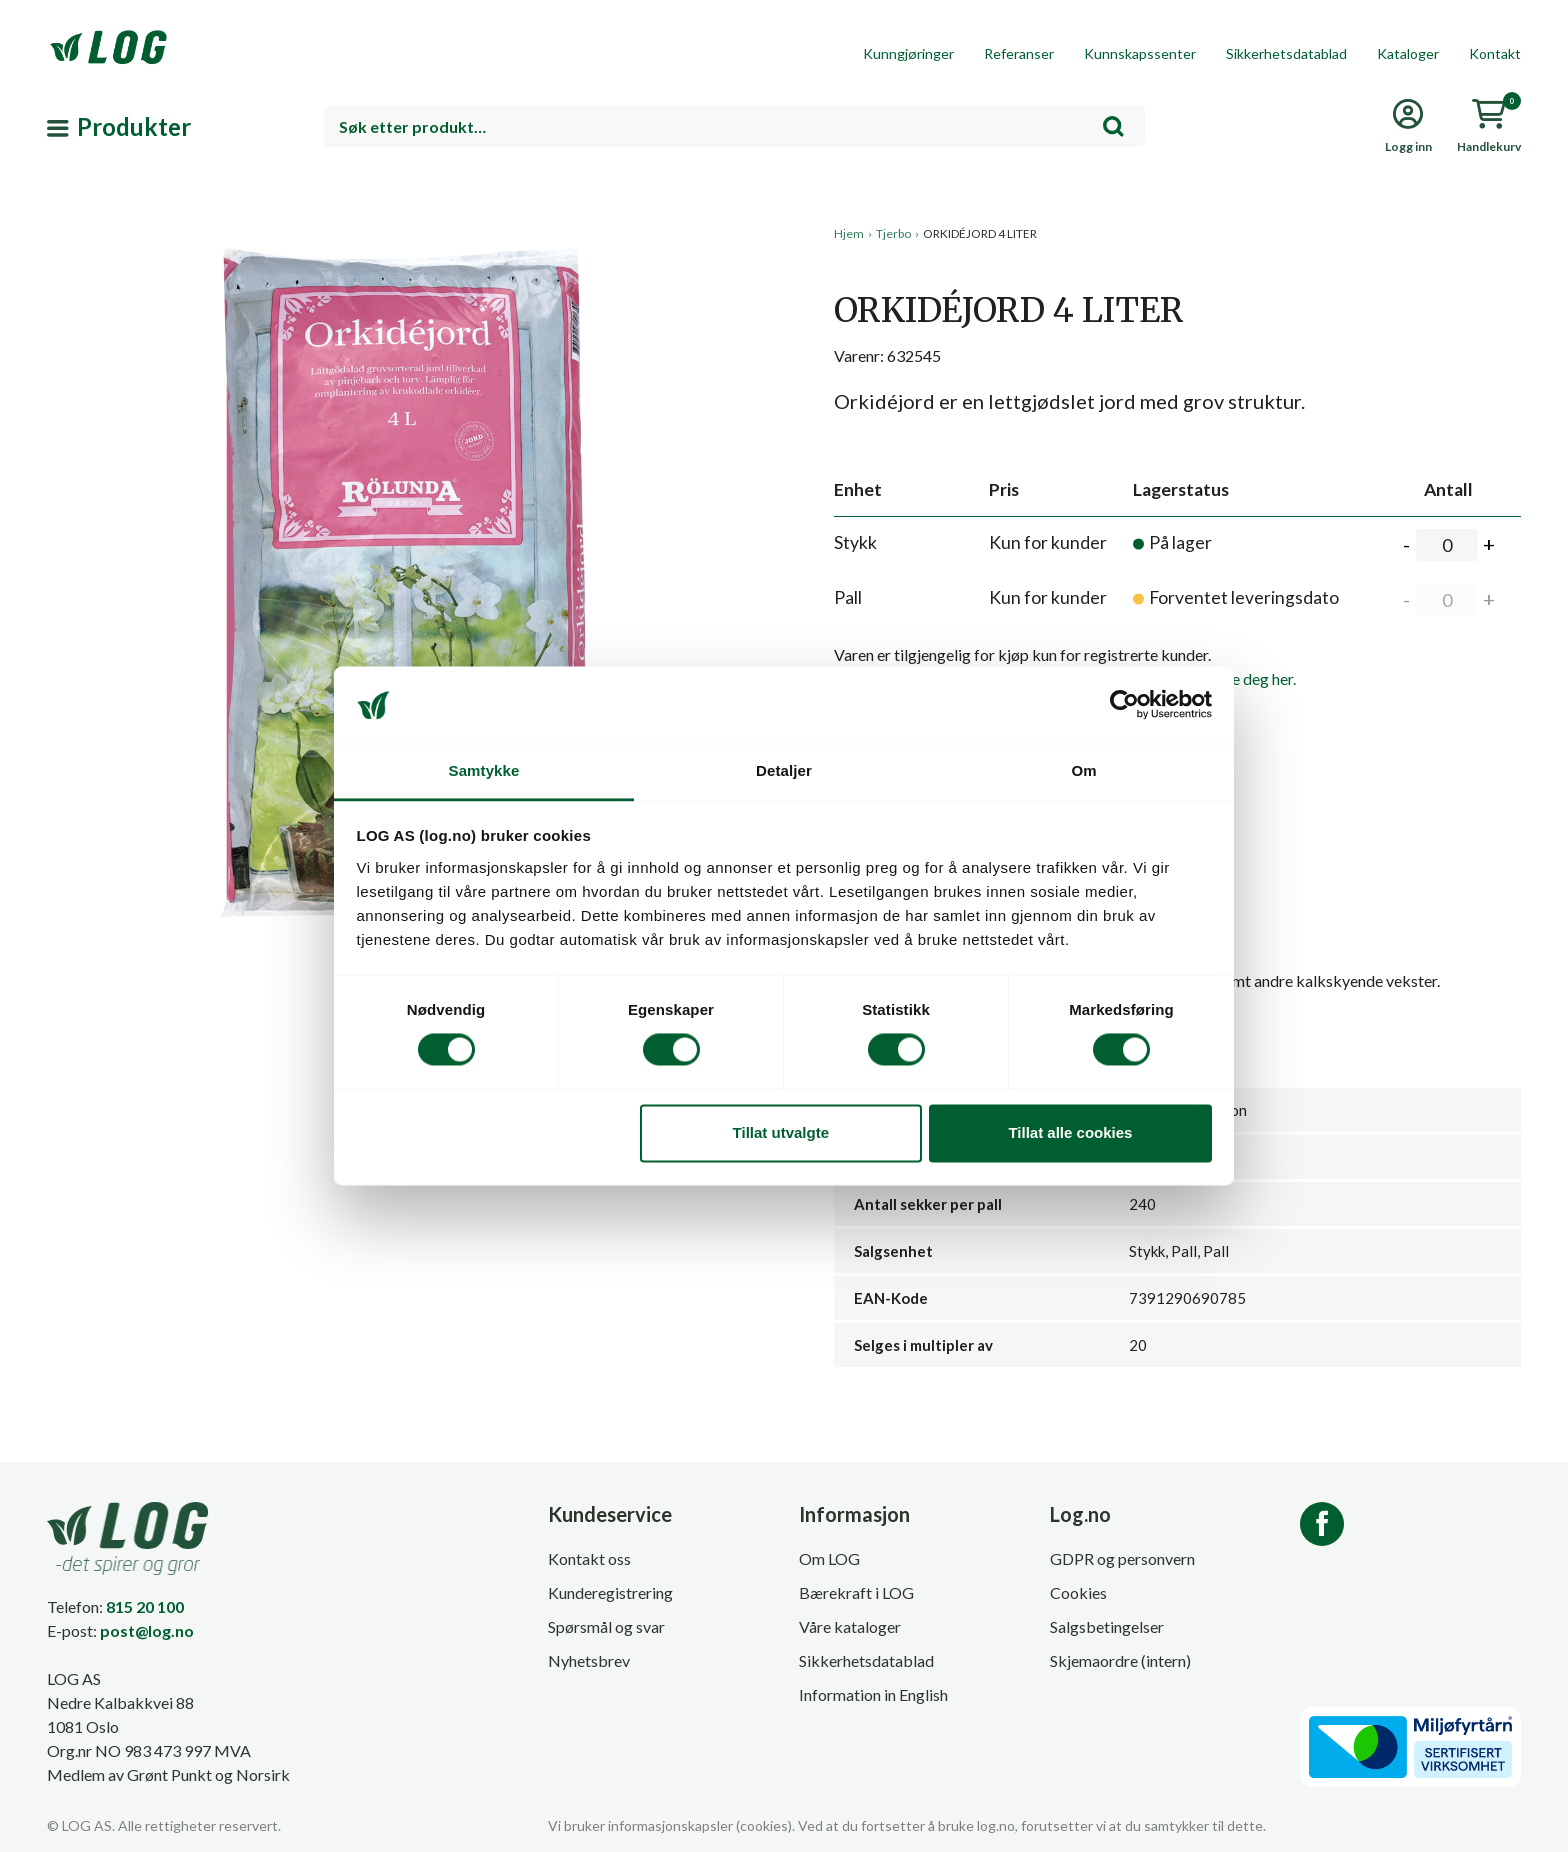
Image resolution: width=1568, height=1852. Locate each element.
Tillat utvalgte (781, 1132)
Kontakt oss (589, 1558)
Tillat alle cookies (1070, 1132)
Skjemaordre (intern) (1120, 1660)
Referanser (1019, 53)
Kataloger (1408, 53)
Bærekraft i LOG (856, 1592)
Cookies (1078, 1592)
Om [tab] (1083, 770)
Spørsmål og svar (606, 1626)
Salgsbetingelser (1107, 1626)
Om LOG (829, 1558)
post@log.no (147, 1630)
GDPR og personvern (1122, 1558)
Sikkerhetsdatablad (1286, 53)
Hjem (849, 233)
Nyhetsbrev (589, 1660)
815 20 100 (145, 1606)
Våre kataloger (850, 1626)
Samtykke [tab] (484, 770)
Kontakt (1495, 53)
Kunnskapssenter (1140, 53)
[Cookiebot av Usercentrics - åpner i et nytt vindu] (1124, 705)
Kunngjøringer (908, 53)
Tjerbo (893, 233)
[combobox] (734, 126)
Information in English (873, 1694)
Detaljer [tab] (784, 770)
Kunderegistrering (610, 1592)
